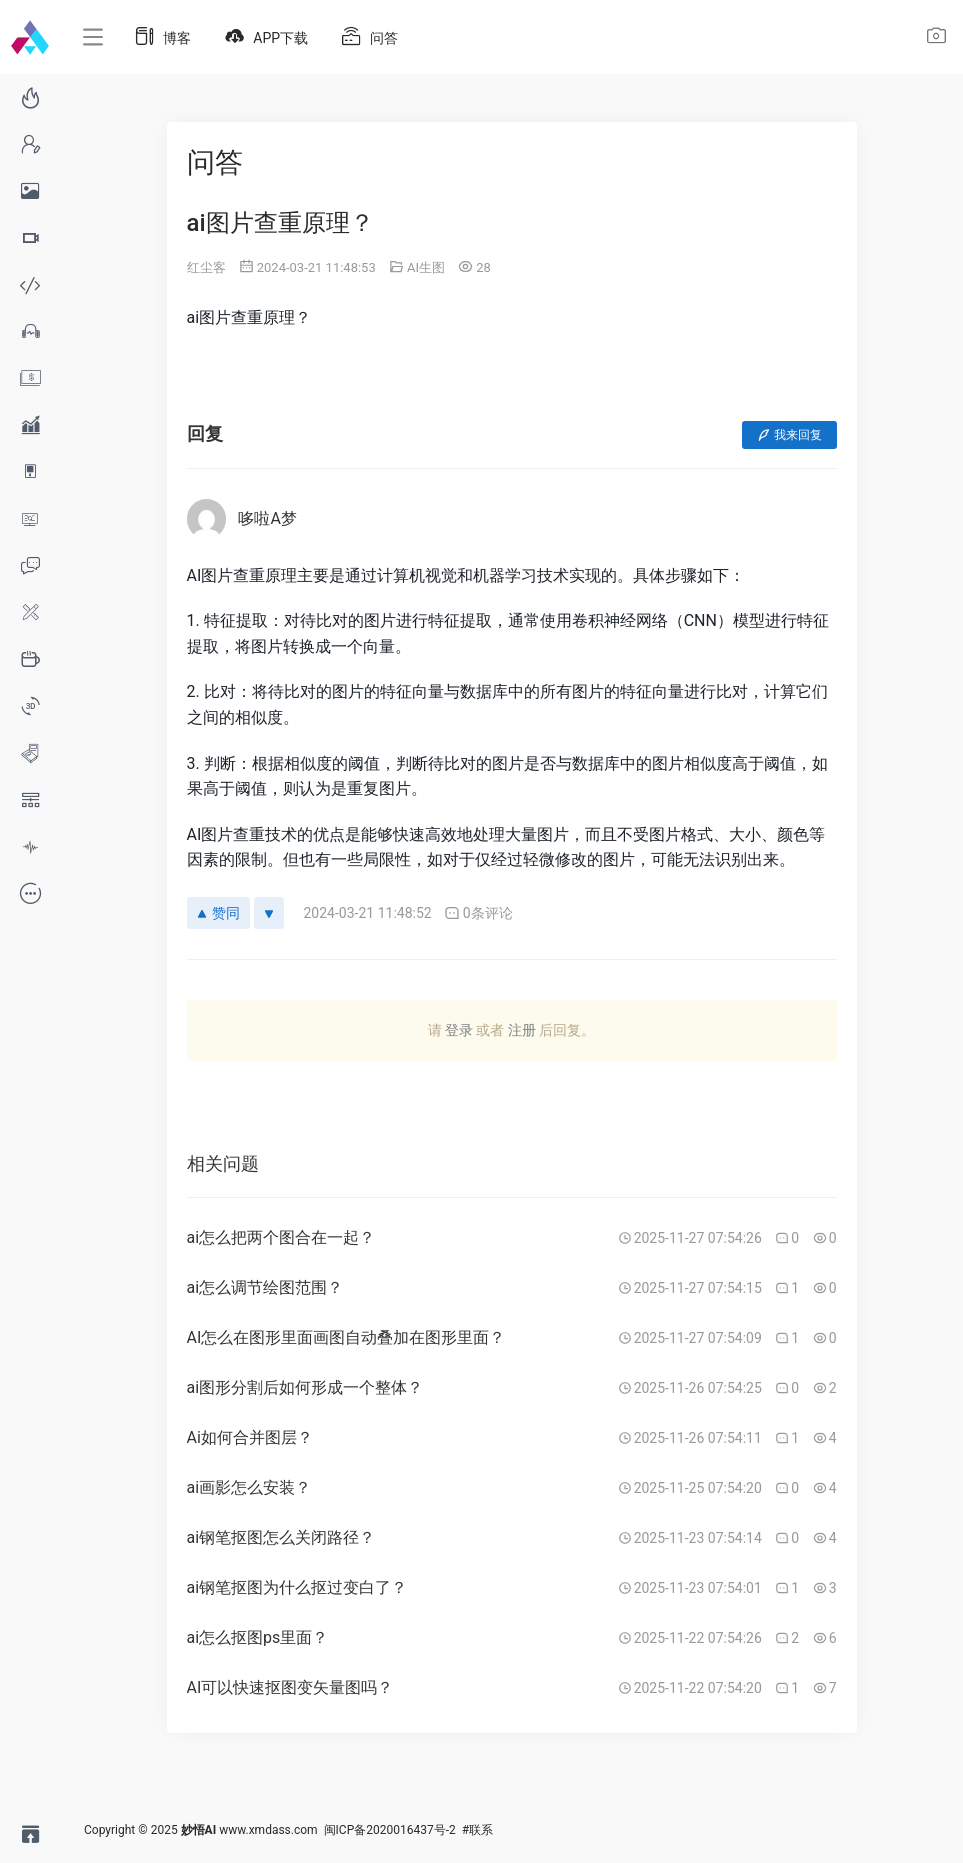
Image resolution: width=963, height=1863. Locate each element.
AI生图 (426, 267)
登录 (459, 1030)
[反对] (269, 913)
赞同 (218, 913)
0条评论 (478, 913)
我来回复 (789, 435)
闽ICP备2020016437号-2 (390, 1830)
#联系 (477, 1830)
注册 (522, 1030)
